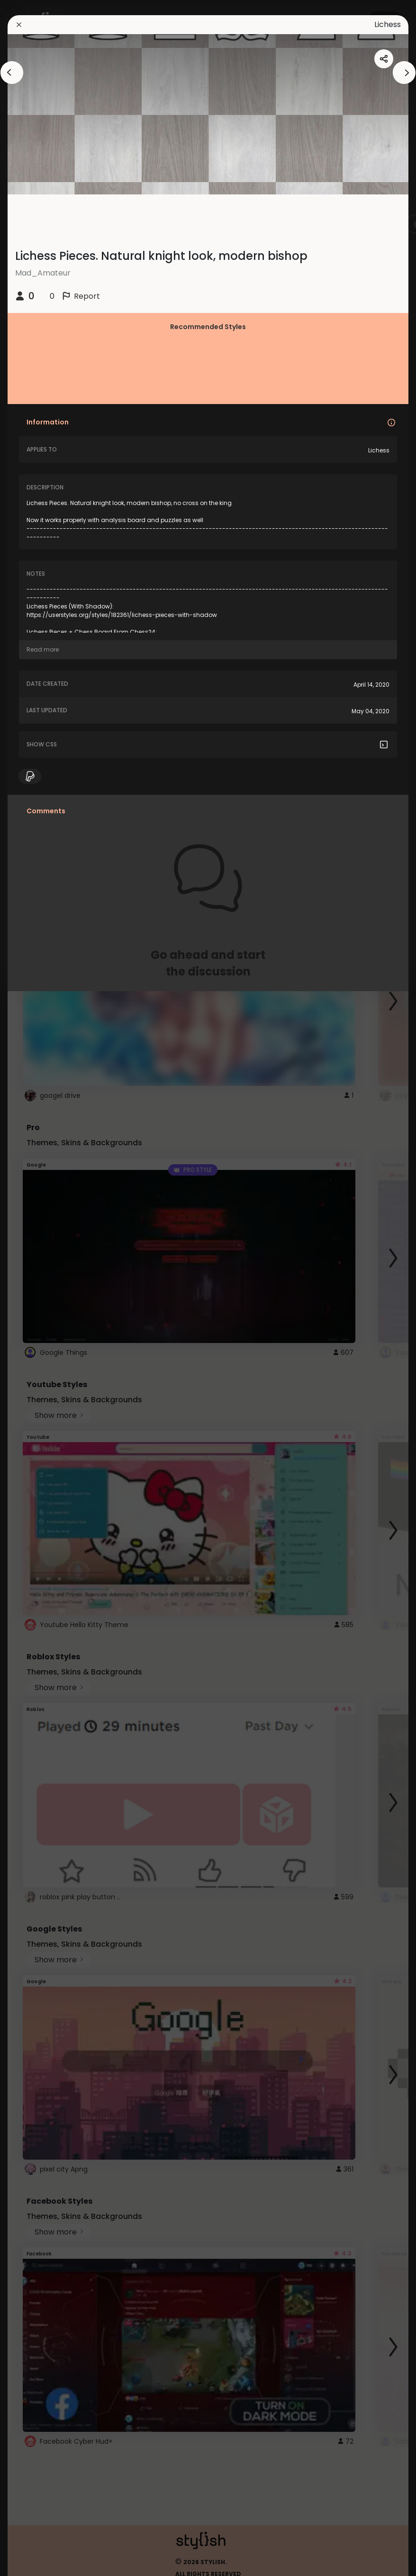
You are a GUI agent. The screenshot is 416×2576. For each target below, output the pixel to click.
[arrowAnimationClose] (12, 72)
